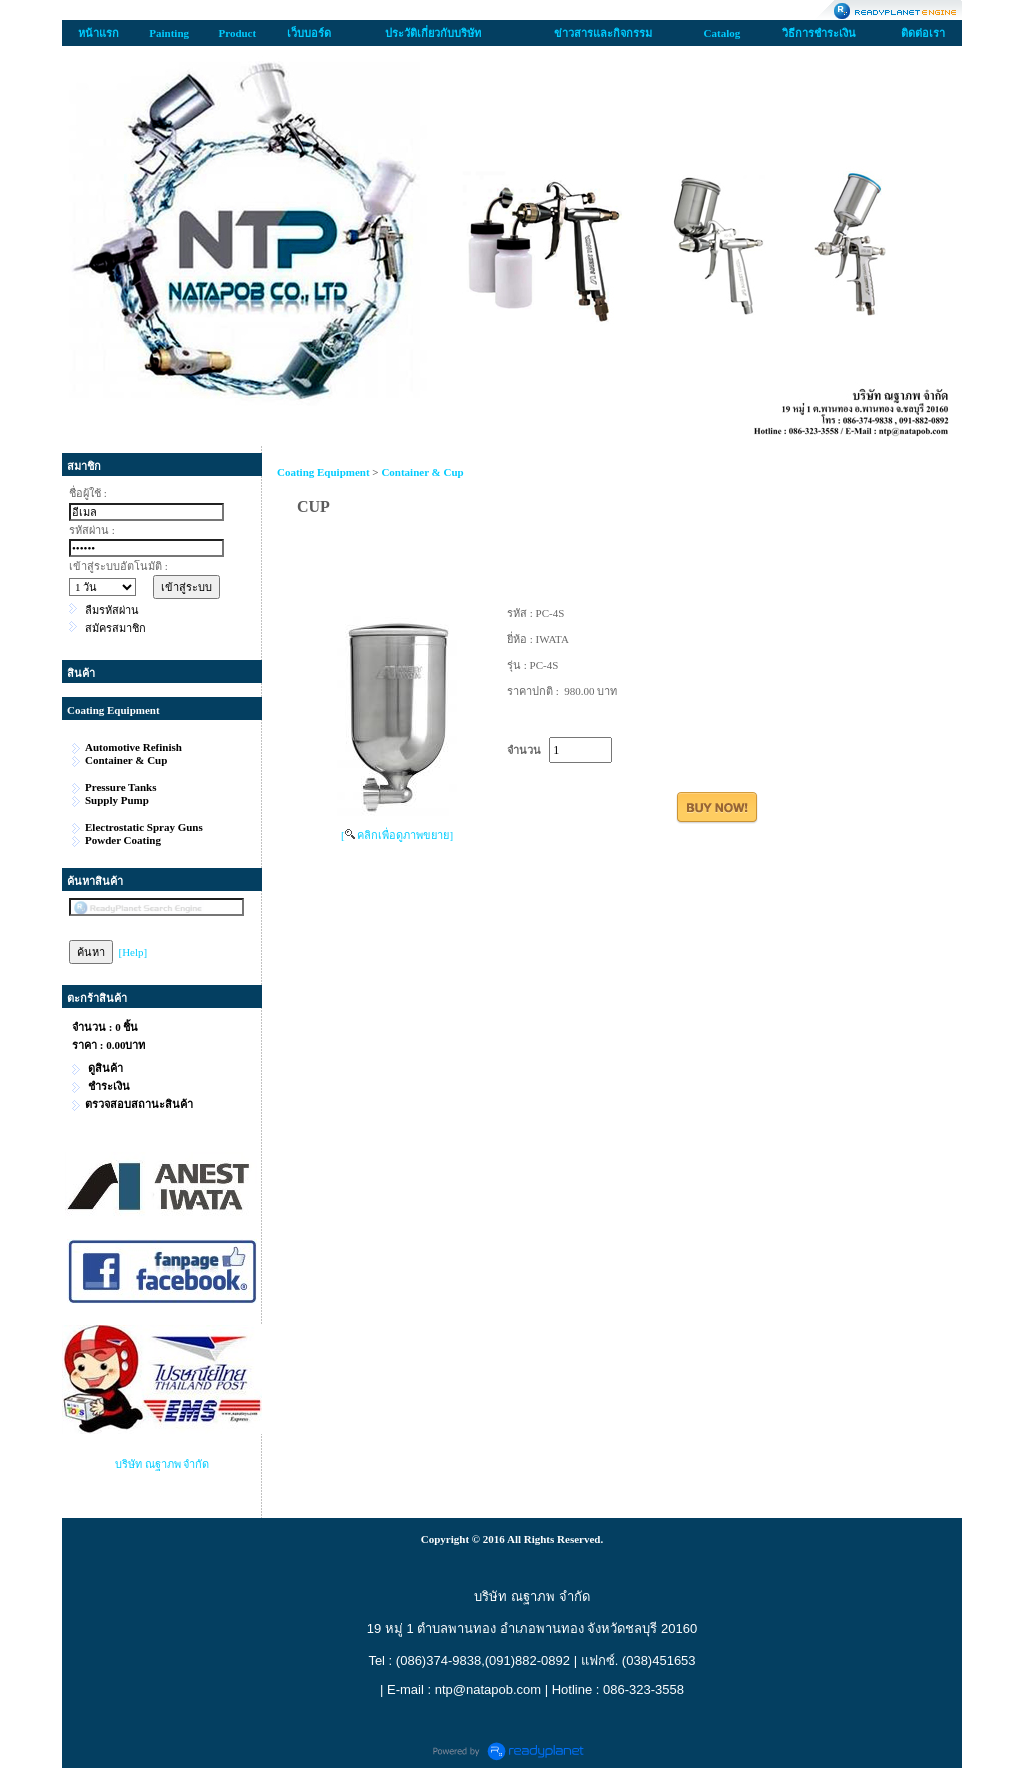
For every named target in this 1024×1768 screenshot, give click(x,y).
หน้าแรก (98, 33)
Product (237, 33)
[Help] (133, 952)
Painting (169, 33)
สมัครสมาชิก (115, 628)
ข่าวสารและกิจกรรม (603, 33)
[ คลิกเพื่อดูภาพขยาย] (397, 835)
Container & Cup (422, 472)
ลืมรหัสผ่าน (112, 610)
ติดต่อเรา (923, 33)
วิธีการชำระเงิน (819, 33)
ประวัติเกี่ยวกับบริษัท (433, 33)
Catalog (722, 33)
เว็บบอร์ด (309, 33)
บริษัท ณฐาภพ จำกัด (162, 1464)
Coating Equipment (323, 472)
